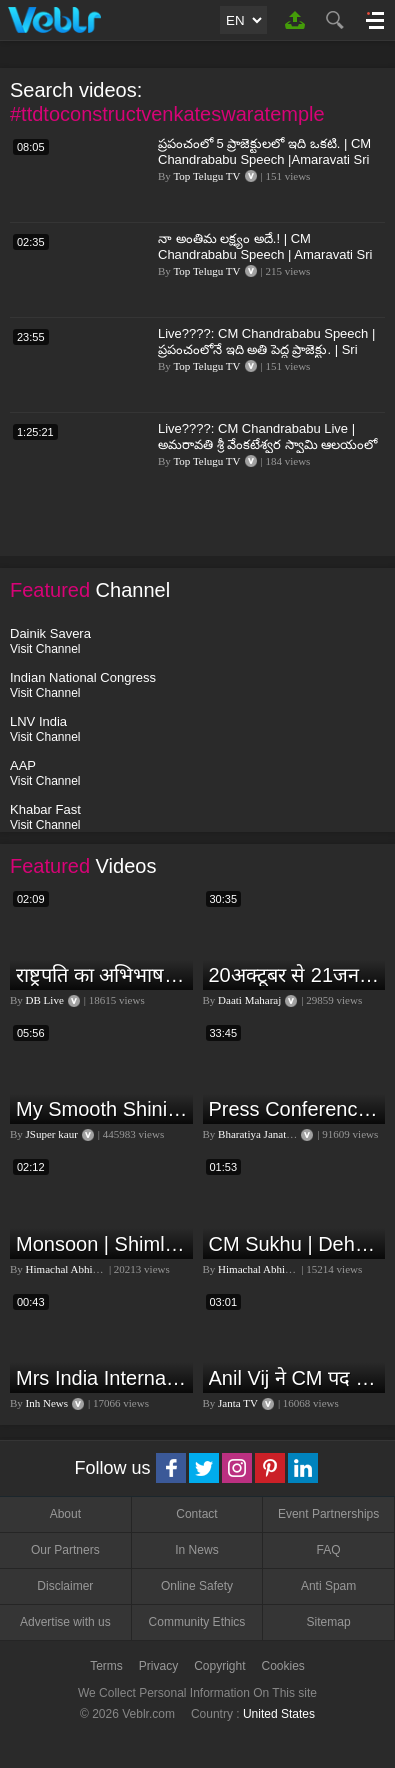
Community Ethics (197, 1622)
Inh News (47, 1403)
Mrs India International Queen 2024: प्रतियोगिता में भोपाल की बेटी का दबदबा (102, 1378)
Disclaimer (65, 1586)
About (65, 1514)
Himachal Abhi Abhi (71, 1269)
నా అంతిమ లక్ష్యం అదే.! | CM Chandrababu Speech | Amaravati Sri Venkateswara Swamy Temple (265, 254)
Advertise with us (65, 1622)
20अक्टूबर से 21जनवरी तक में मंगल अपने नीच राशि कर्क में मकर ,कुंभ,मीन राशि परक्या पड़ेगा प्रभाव (295, 975)
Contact (196, 1514)
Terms (106, 1666)
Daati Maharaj (249, 1000)
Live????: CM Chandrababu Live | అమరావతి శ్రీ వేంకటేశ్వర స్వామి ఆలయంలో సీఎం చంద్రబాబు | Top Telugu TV (267, 444)
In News (196, 1550)
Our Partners (65, 1550)
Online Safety (197, 1586)
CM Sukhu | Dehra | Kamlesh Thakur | (295, 1244)
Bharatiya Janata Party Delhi (281, 1134)
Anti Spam (328, 1586)
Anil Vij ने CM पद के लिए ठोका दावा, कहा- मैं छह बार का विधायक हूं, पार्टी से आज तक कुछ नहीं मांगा (295, 1378)
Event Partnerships (328, 1514)
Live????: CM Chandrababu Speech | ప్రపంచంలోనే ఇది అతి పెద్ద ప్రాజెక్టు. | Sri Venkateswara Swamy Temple (266, 349)
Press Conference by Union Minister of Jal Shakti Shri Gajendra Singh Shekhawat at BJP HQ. (295, 1109)
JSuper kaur (52, 1134)
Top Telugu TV (206, 176)
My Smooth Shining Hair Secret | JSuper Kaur (102, 1109)
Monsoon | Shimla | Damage (102, 1244)
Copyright (219, 1666)
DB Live (45, 1000)
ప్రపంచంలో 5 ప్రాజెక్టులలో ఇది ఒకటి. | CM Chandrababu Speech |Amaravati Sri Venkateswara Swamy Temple (264, 159)
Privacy (158, 1666)
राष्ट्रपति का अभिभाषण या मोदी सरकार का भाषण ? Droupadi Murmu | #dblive (102, 975)
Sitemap (329, 1622)
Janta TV (238, 1403)
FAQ (329, 1550)
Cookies (283, 1666)
